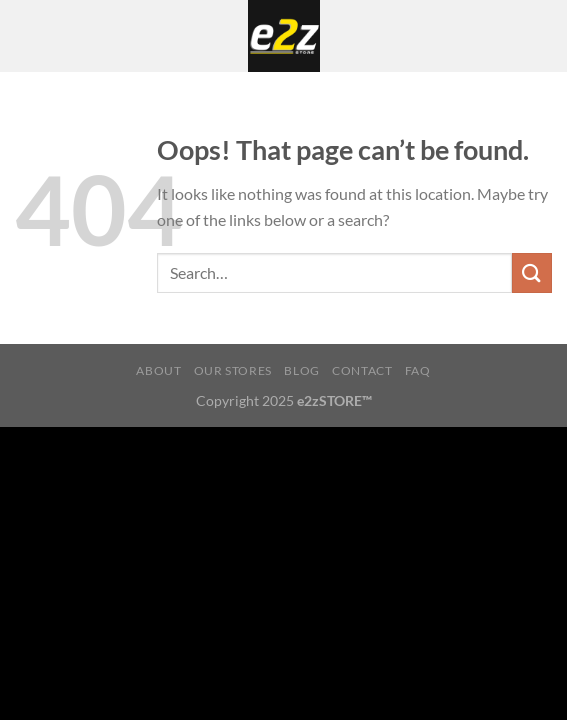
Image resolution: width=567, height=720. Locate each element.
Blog (301, 370)
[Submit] (532, 272)
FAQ (418, 370)
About (158, 370)
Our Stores (233, 370)
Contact (362, 370)
